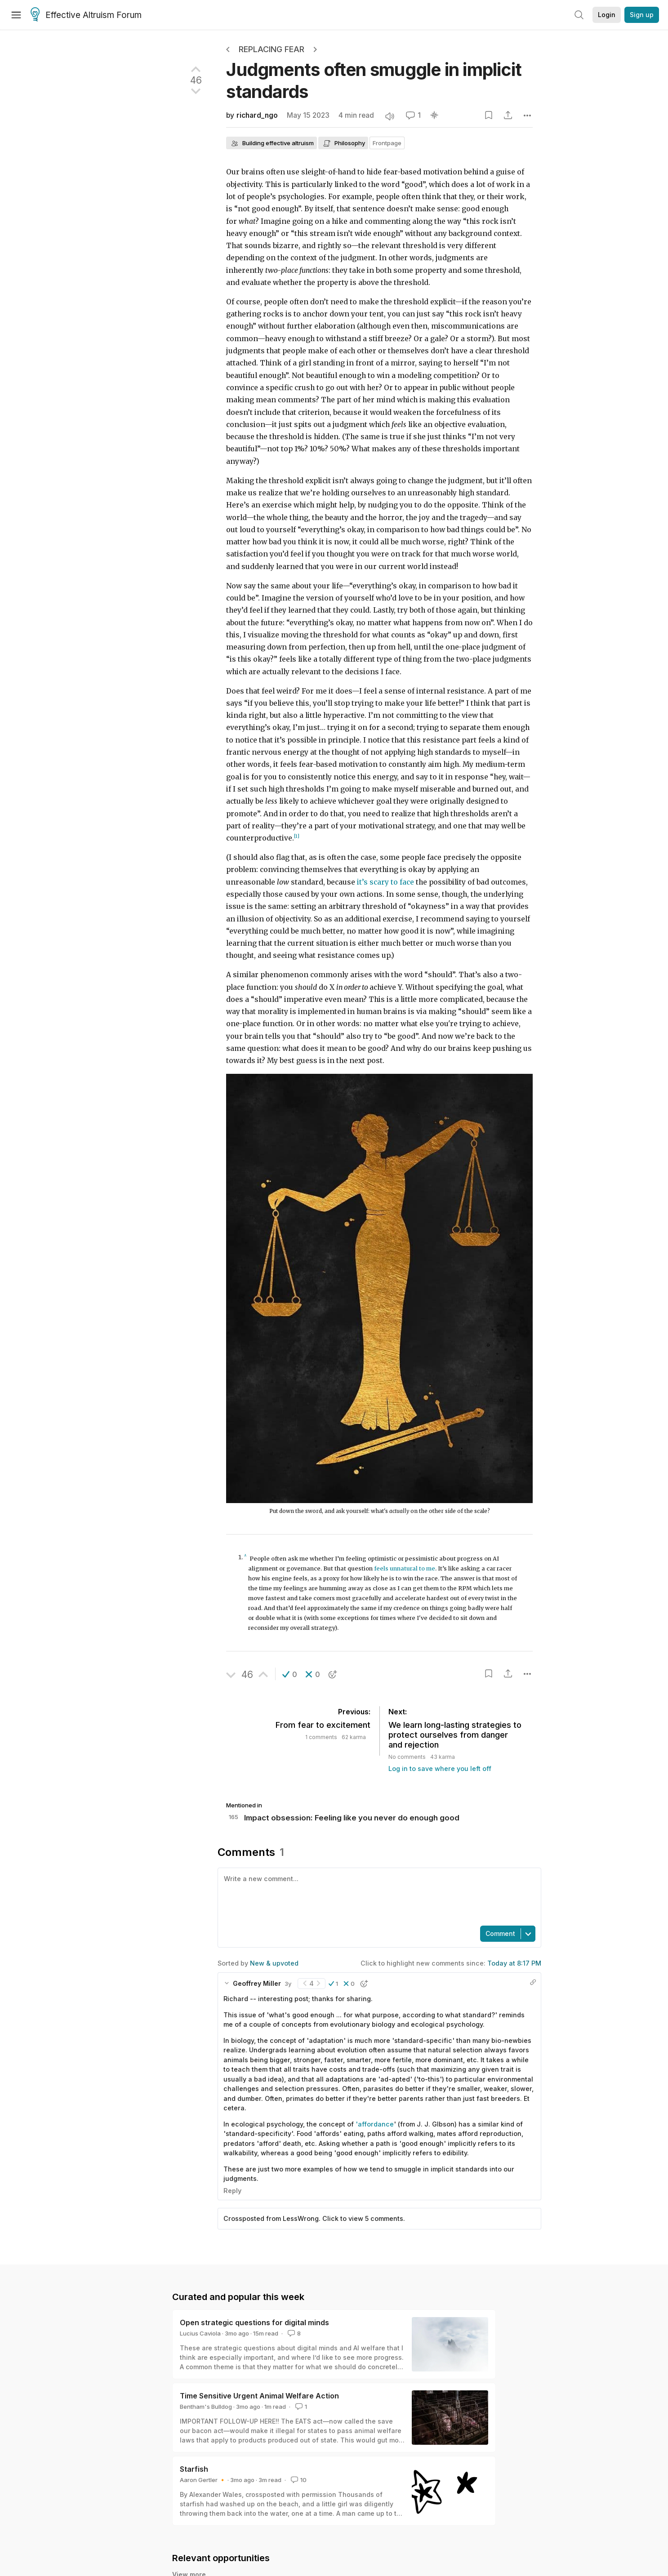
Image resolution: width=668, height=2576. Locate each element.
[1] (296, 836)
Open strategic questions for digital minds (254, 2322)
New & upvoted (274, 1963)
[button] (289, 1674)
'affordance (375, 2124)
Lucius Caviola (200, 2333)
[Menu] (16, 15)
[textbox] (377, 1895)
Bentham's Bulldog (206, 2406)
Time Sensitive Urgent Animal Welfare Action (259, 2395)
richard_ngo (257, 115)
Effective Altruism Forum (86, 15)
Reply (232, 2190)
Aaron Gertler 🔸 (203, 2479)
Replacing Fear (271, 49)
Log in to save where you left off (439, 1768)
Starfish (194, 2469)
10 (298, 2480)
